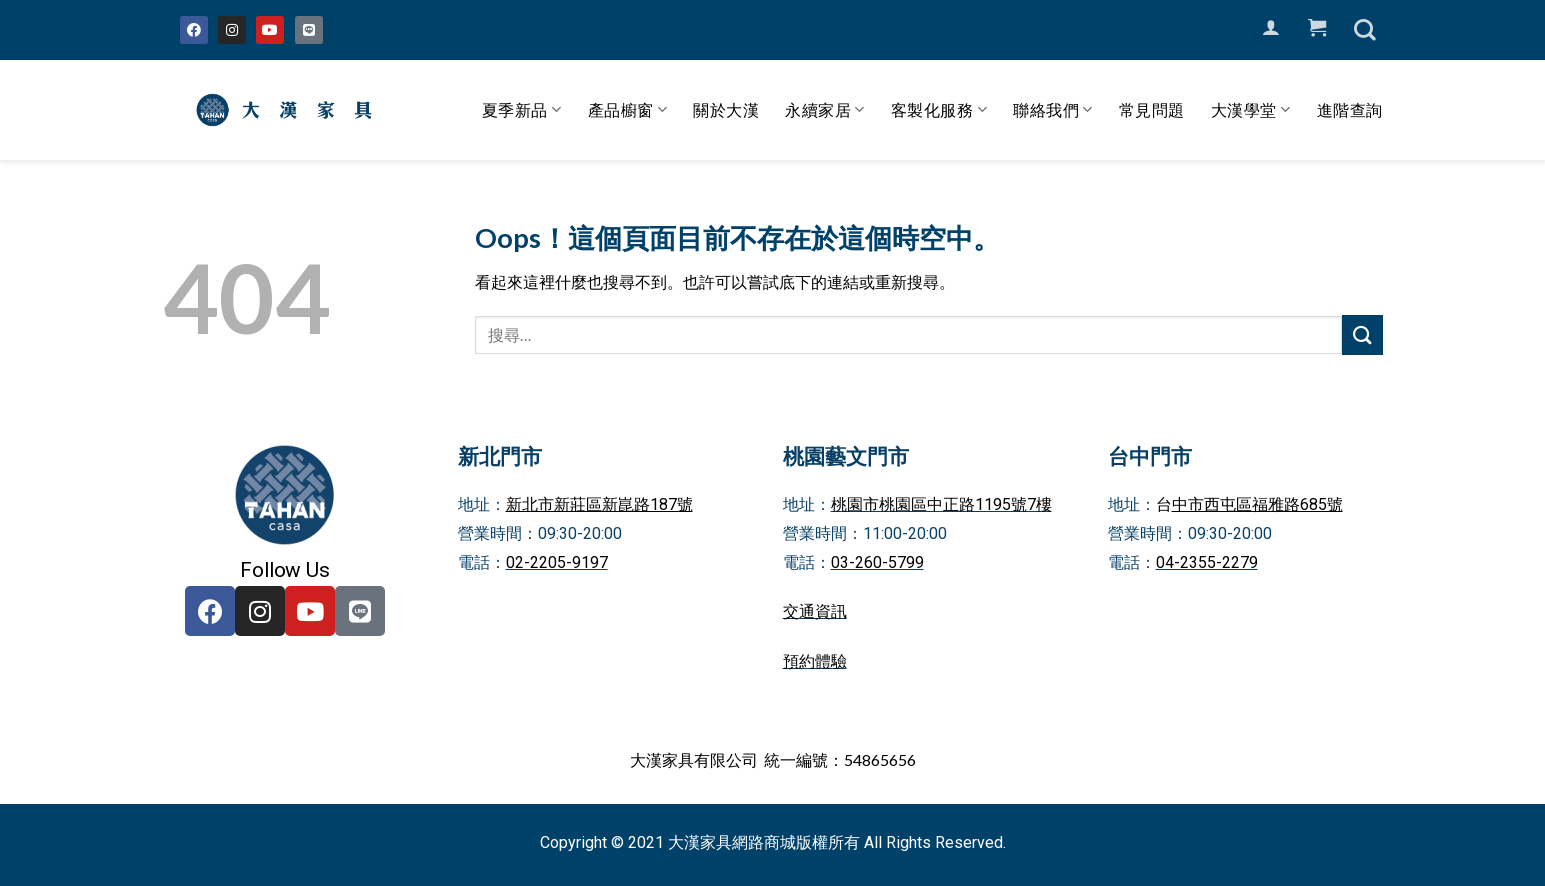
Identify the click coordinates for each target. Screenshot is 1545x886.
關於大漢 (726, 109)
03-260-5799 (877, 562)
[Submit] (1362, 334)
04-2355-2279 (1207, 562)
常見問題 (1152, 109)
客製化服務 (939, 110)
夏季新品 (522, 110)
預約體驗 (815, 661)
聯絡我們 (1053, 110)
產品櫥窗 (628, 110)
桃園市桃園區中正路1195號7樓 (941, 504)
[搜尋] (1365, 30)
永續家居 (825, 110)
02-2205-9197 (557, 562)
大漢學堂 (1251, 110)
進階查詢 (1350, 109)
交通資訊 (815, 611)
